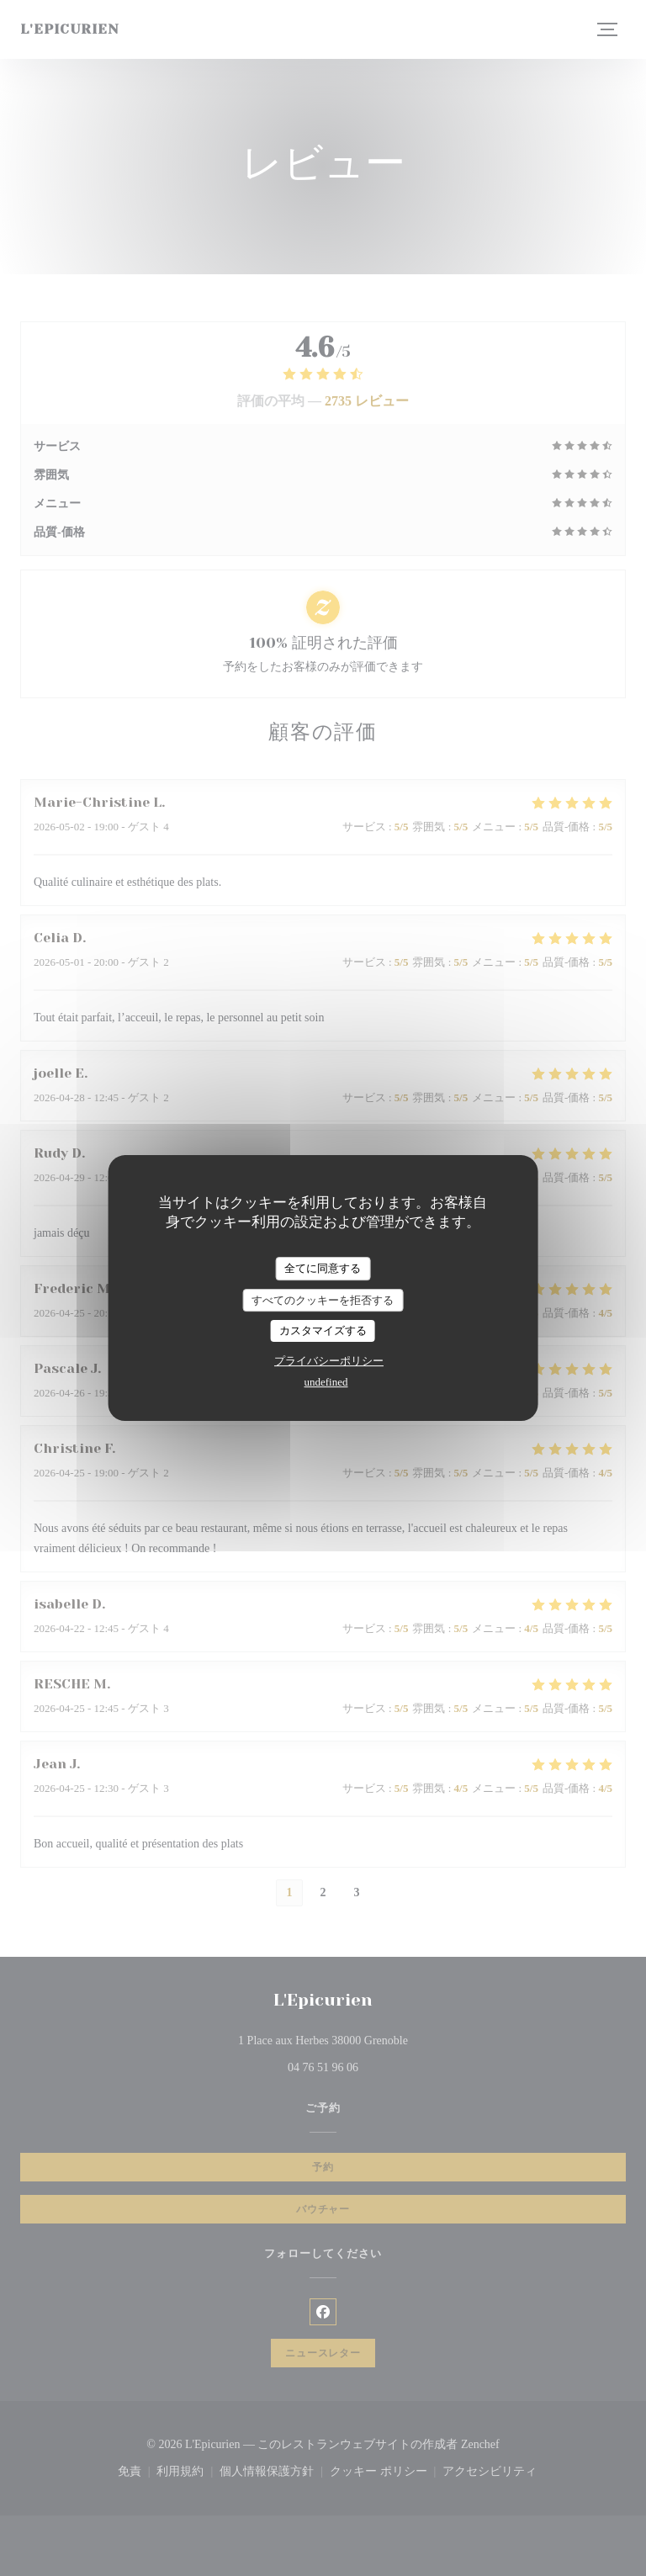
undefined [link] (326, 1381)
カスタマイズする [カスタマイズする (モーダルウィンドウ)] (323, 1330)
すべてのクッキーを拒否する (323, 1300)
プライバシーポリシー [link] (329, 1360)
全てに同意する (322, 1268)
